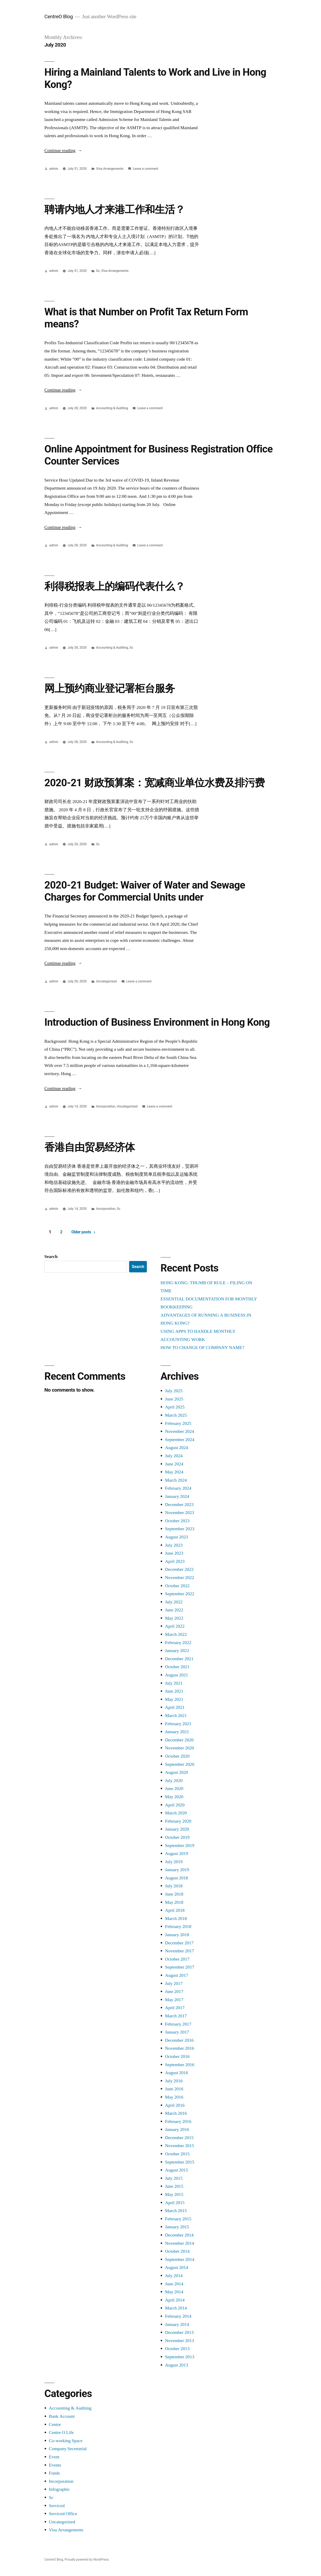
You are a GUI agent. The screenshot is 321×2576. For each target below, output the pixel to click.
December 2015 (179, 2138)
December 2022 (179, 1569)
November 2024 (179, 1431)
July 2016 (174, 2081)
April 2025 (174, 1407)
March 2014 (176, 2308)
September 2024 (179, 1439)
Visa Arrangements (109, 169)
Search (51, 1256)
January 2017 (177, 2032)
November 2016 (179, 2048)
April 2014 (174, 2300)
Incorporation (105, 1106)
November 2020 (179, 1748)
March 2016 (176, 2113)
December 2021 (179, 1659)
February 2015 (178, 2219)
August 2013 (176, 2365)
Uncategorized (106, 981)
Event (54, 2457)
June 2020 (174, 1788)
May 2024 (174, 1472)
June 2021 (174, 1691)
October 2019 (177, 1837)
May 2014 (174, 2292)
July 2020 (174, 1780)
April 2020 (174, 1805)
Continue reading (63, 150)
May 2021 (174, 1699)
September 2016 (179, 2065)
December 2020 (179, 1740)
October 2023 (177, 1521)
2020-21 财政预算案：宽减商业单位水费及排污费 (154, 783)
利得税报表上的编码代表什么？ (114, 586)
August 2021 (176, 1675)
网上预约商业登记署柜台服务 (109, 688)
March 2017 (176, 2016)
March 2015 (176, 2211)
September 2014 (179, 2259)
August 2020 (176, 1772)
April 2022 (174, 1626)
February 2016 (178, 2121)
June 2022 (174, 1610)
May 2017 (174, 2000)
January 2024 (177, 1496)
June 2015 (174, 2186)
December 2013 (179, 2332)
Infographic (59, 2489)
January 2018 (177, 1935)
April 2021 (174, 1707)
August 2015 (176, 2170)
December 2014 (179, 2235)
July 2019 (174, 1862)
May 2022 (174, 1618)
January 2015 (177, 2227)
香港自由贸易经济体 (89, 1147)
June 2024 (174, 1464)
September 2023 (179, 1529)
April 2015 (174, 2203)
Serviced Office (63, 2514)
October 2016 (177, 2056)
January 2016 (177, 2129)
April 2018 (174, 1910)
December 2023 (179, 1504)
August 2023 (176, 1537)
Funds (54, 2473)
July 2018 (174, 1886)
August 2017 (176, 1975)
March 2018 (176, 1918)
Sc (98, 271)
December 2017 (179, 1943)
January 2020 (177, 1829)
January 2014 (177, 2324)
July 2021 (174, 1683)
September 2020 (179, 1764)
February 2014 (178, 2316)
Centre (55, 2424)
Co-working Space (66, 2441)
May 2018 (174, 1902)
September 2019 (179, 1845)
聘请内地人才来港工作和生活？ (114, 209)
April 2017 (174, 2008)
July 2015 (174, 2178)
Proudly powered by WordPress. (87, 2559)
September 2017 (179, 1967)
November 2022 (179, 1577)
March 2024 (176, 1480)
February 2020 (178, 1821)
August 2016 (176, 2073)
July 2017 (174, 1983)
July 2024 (174, 1456)
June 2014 (174, 2284)
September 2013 (179, 2357)
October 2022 (177, 1586)
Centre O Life (61, 2432)
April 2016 (174, 2105)
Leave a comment (145, 169)
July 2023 (174, 1545)
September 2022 (179, 1594)
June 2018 (174, 1894)
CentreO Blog (58, 16)
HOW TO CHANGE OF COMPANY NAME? (202, 1347)
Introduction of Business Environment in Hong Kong (157, 1022)
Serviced (57, 2506)
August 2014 (176, 2267)
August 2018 (176, 1878)
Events (55, 2465)
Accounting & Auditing (112, 408)
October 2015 (177, 2154)
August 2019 (176, 1853)
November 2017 (179, 1951)
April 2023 (174, 1561)
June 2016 (174, 2089)
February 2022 (178, 1642)
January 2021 (177, 1732)
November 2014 (179, 2243)
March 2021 (176, 1715)
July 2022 (174, 1602)
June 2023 (174, 1553)
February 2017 (178, 2024)
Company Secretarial (68, 2449)
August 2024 (176, 1447)
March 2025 (176, 1415)
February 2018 (178, 1926)
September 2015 (179, 2162)
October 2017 (177, 1959)
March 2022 (176, 1634)
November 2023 (179, 1512)
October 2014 (177, 2251)
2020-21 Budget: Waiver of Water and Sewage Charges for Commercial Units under (144, 891)
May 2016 (174, 2097)
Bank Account (62, 2416)
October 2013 (177, 2349)
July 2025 (174, 1391)
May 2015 (174, 2194)
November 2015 (179, 2146)
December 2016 (179, 2040)
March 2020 (176, 1813)
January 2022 (177, 1650)
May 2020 (174, 1797)
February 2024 (178, 1488)
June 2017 (174, 1991)
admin (53, 169)
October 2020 (177, 1756)
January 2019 (177, 1870)
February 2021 (178, 1724)
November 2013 (179, 2341)
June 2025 (174, 1399)
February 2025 (178, 1423)
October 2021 (177, 1667)
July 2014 (174, 2276)
